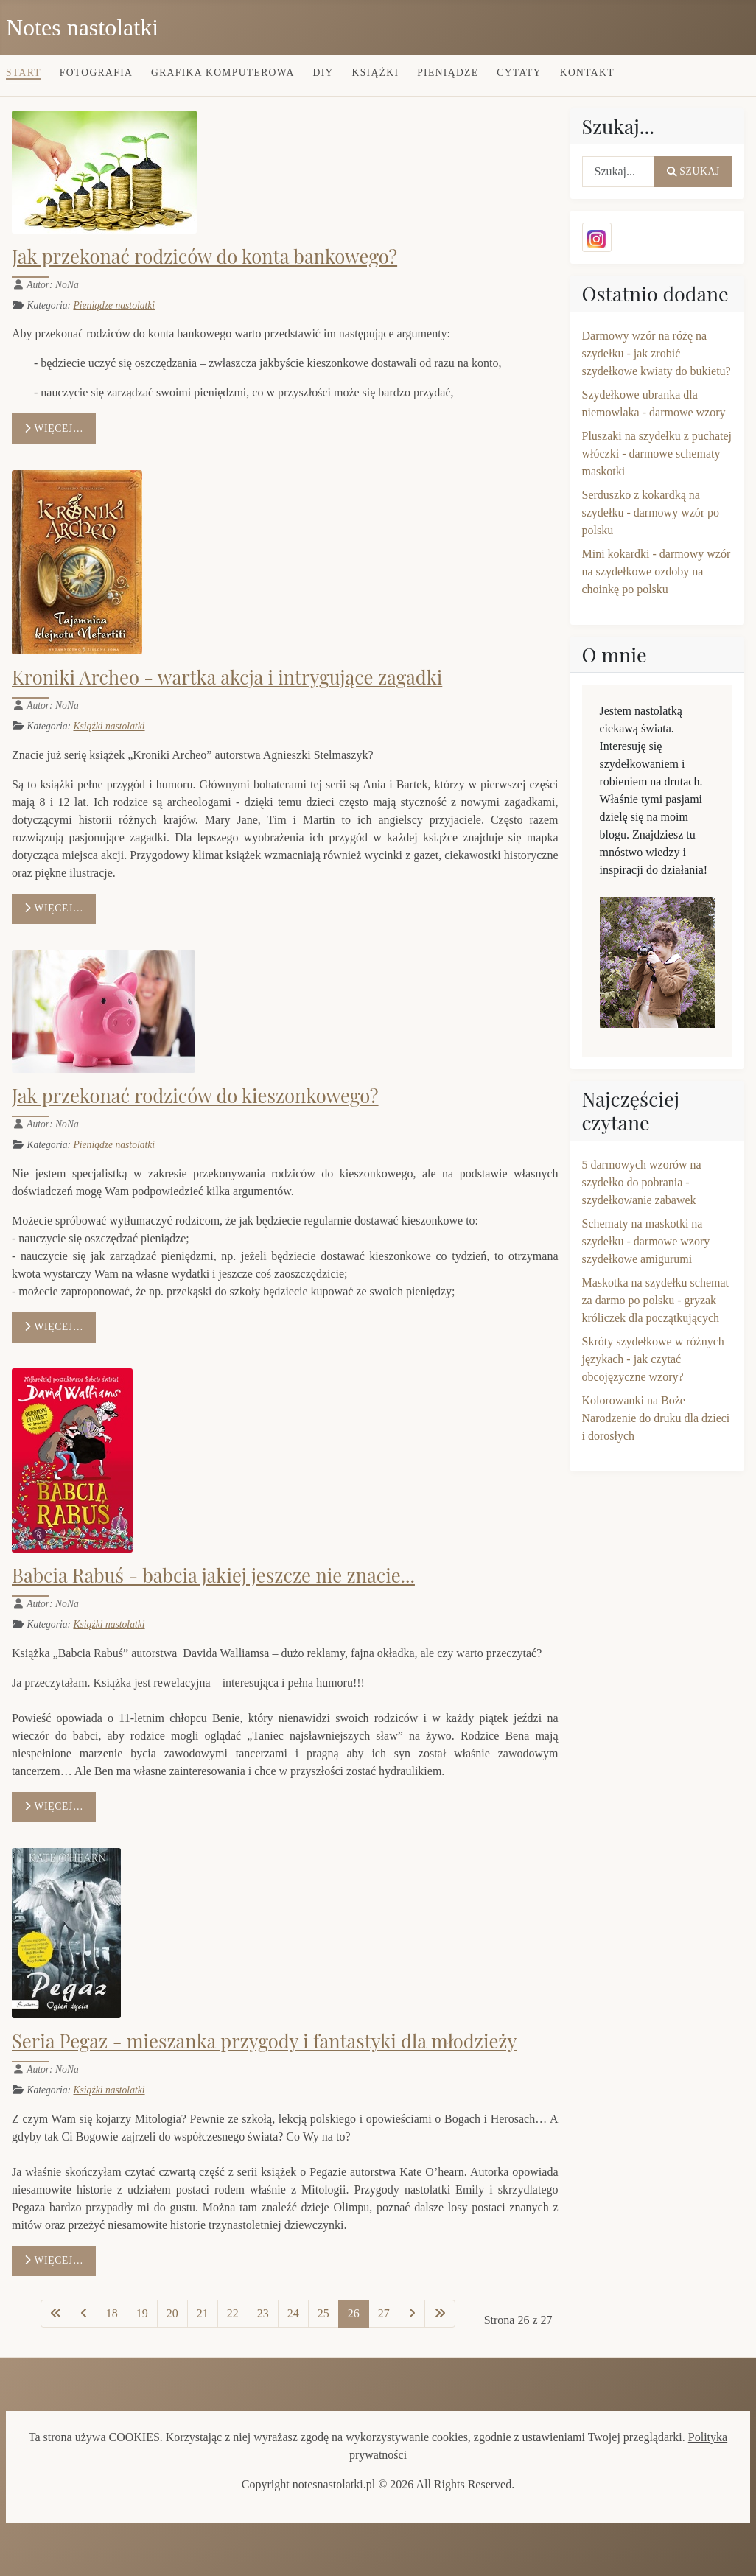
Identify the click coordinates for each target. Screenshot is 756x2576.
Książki (375, 72)
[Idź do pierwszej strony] (56, 2314)
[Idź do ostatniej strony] (439, 2314)
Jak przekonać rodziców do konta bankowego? (204, 255)
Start (23, 72)
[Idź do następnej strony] (412, 2314)
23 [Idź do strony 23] (263, 2313)
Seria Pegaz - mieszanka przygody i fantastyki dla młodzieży (264, 2040)
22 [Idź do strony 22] (233, 2313)
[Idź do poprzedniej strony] (84, 2314)
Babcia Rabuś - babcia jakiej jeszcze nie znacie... (213, 1574)
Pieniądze (447, 72)
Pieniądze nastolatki (114, 305)
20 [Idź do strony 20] (172, 2313)
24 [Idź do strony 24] (293, 2313)
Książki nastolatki (108, 726)
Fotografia (96, 72)
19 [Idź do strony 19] (142, 2313)
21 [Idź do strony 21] (203, 2313)
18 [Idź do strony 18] (112, 2313)
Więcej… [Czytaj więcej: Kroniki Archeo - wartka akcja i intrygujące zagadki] (53, 908)
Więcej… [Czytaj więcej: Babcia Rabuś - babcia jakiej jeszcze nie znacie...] (53, 1806)
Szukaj (693, 171)
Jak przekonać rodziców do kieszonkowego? (195, 1094)
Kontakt (587, 72)
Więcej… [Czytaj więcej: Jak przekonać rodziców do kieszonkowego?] (53, 1326)
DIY (322, 72)
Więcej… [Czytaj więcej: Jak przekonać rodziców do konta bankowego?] (53, 428)
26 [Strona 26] (354, 2313)
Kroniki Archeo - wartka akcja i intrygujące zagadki (227, 676)
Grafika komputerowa (223, 72)
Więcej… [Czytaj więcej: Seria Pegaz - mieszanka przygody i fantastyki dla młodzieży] (53, 2260)
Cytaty (519, 72)
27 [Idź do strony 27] (384, 2313)
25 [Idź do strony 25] (323, 2313)
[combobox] (618, 171)
